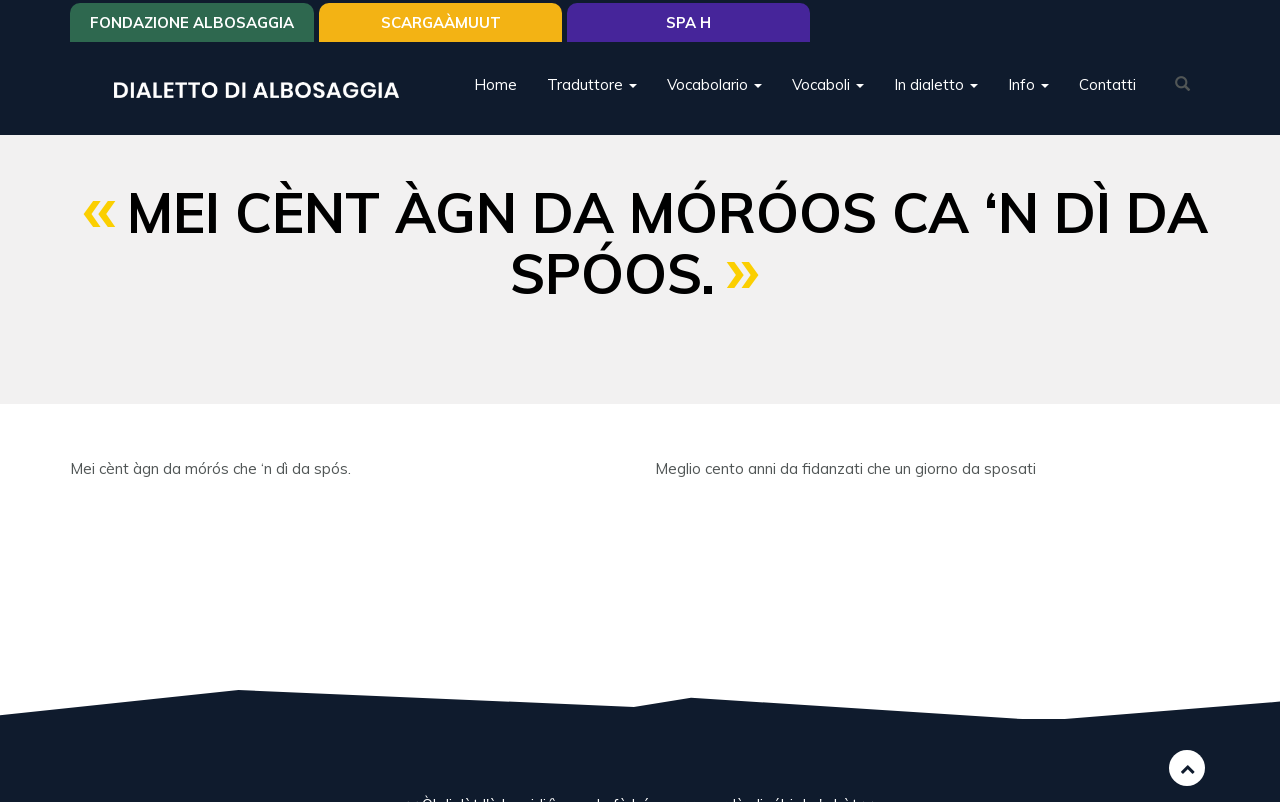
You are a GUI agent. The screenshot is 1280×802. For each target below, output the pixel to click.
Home (495, 84)
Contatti (1107, 84)
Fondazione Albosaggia (192, 22)
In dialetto (936, 84)
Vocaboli (828, 84)
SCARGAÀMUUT (441, 22)
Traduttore (592, 84)
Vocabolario (714, 84)
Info (1028, 84)
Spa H (688, 22)
